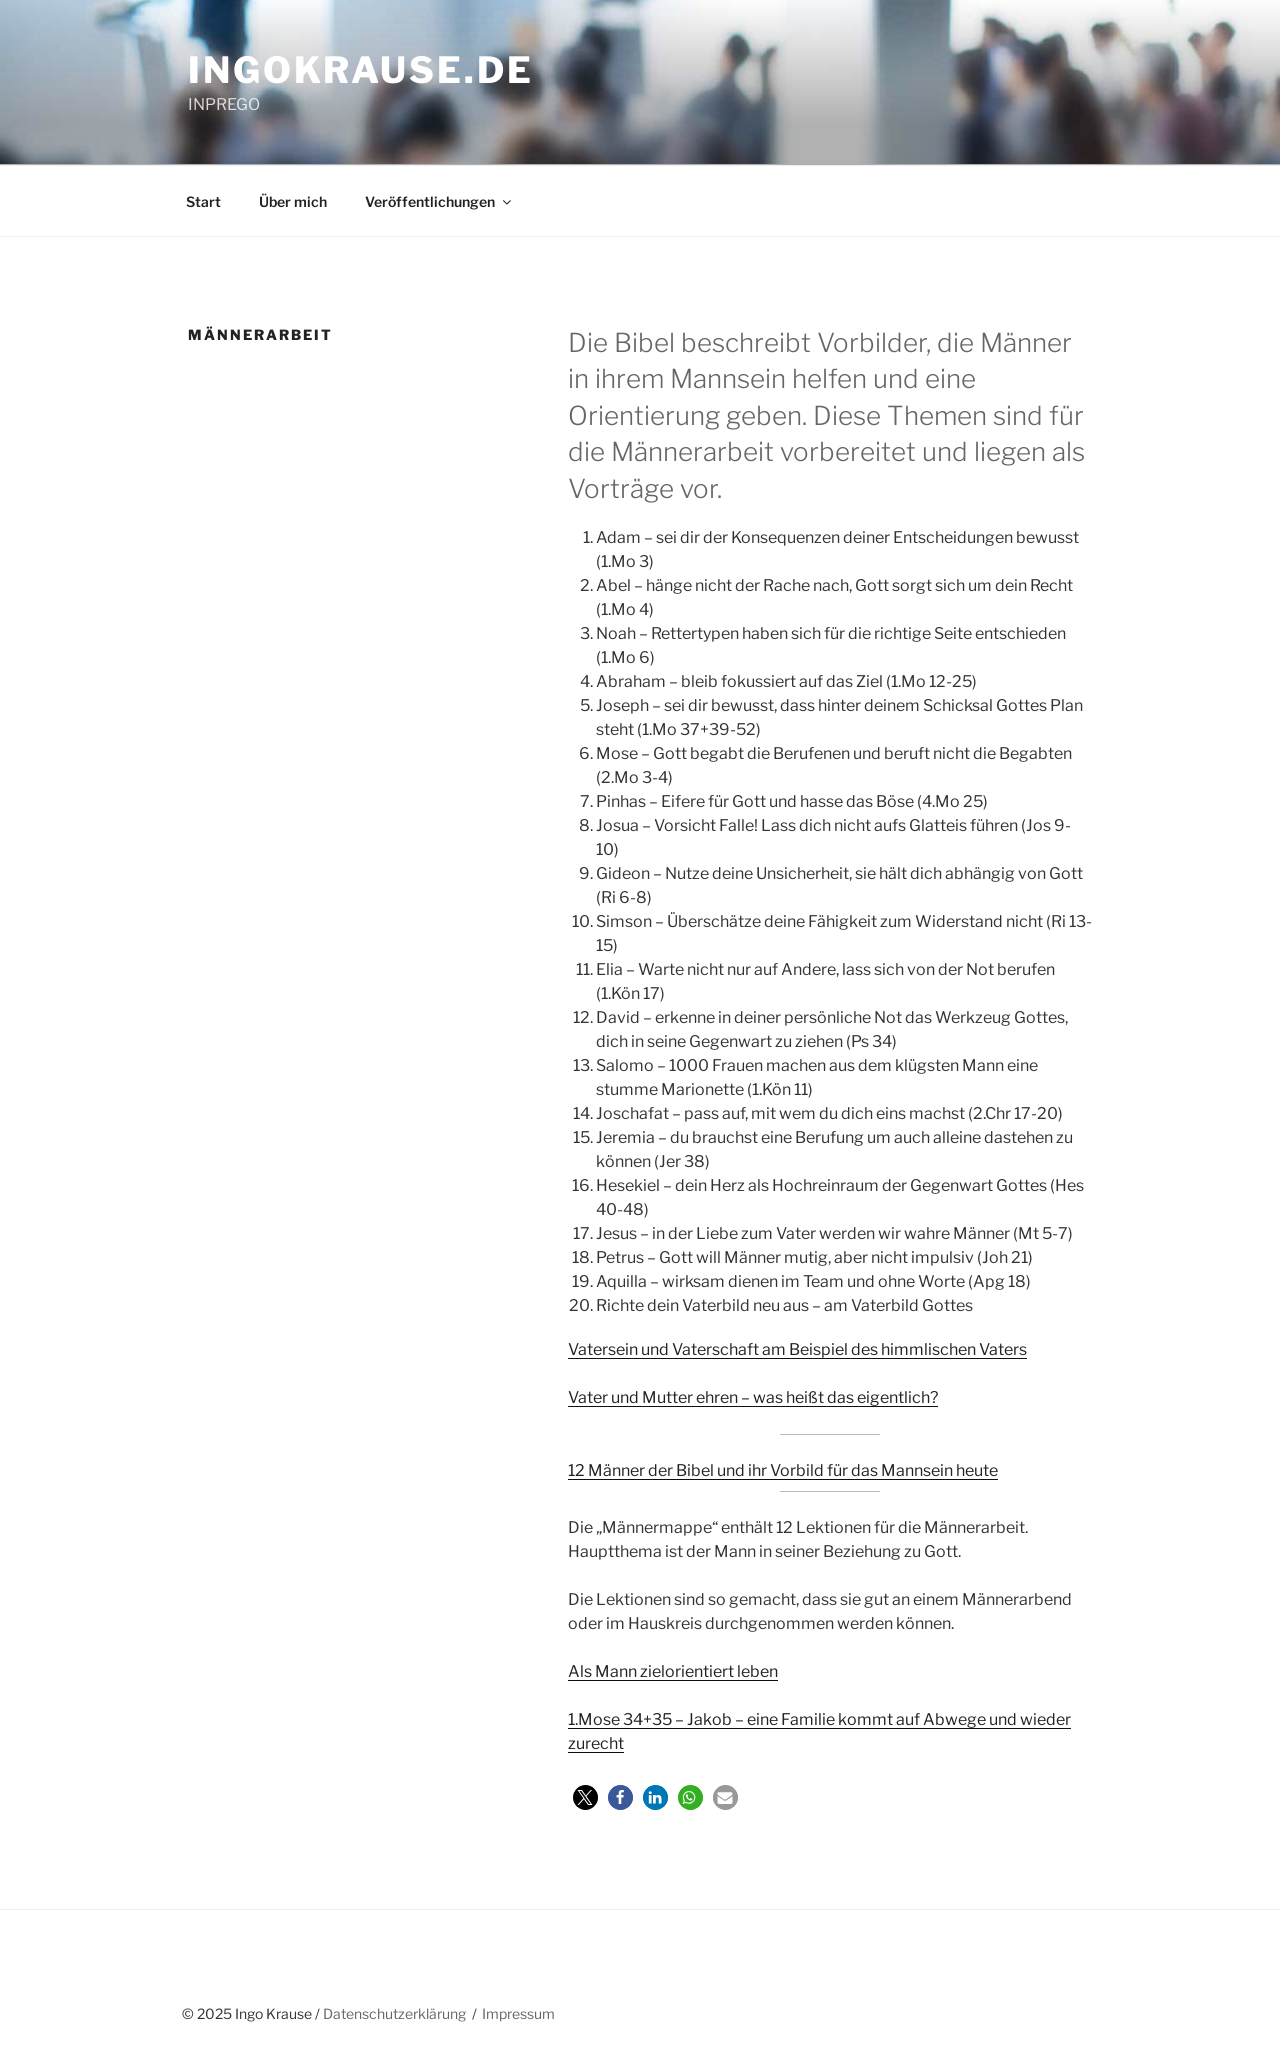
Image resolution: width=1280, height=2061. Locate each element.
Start (203, 201)
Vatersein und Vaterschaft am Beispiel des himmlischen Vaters (797, 1349)
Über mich (293, 201)
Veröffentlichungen (439, 201)
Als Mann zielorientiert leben (673, 1671)
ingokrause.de (360, 70)
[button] (585, 1797)
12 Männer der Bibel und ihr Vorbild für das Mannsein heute (783, 1470)
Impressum (518, 2013)
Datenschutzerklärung (394, 2013)
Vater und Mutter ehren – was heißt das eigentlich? (753, 1397)
